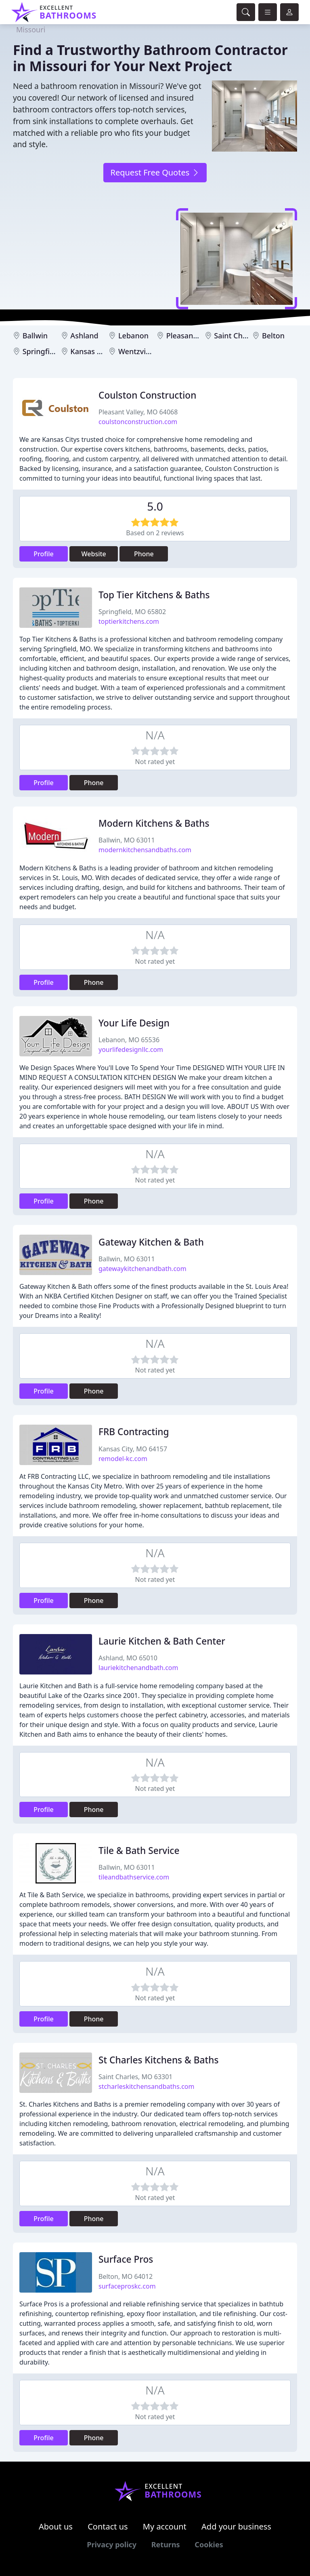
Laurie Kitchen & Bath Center (161, 1641)
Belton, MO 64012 (125, 2276)
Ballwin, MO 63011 (126, 840)
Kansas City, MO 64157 (132, 1448)
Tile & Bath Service (139, 1850)
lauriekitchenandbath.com (138, 1667)
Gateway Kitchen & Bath (151, 1242)
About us (56, 2526)
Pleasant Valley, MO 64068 (138, 412)
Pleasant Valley (192, 335)
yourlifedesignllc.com (130, 1049)
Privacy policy (111, 2544)
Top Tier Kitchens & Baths (153, 595)
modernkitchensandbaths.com (144, 849)
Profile (44, 553)
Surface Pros (125, 2259)
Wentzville (136, 351)
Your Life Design (134, 1023)
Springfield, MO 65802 (132, 611)
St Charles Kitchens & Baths (158, 2060)
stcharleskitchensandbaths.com (146, 2086)
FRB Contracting (133, 1431)
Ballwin (35, 335)
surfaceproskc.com (127, 2286)
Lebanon (133, 335)
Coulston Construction (147, 395)
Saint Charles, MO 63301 (135, 2076)
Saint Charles (236, 335)
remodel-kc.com (122, 1458)
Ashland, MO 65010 (127, 1657)
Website (94, 553)
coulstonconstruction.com (137, 421)
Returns (165, 2544)
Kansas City (90, 351)
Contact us (108, 2526)
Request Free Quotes (154, 172)
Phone (144, 553)
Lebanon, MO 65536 (128, 1039)
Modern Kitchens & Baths (153, 823)
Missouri (30, 29)
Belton (273, 335)
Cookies (209, 2544)
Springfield (42, 351)
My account (164, 2526)
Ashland (84, 335)
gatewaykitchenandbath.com (142, 1268)
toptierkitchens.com (128, 621)
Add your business (236, 2526)
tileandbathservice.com (133, 1877)
